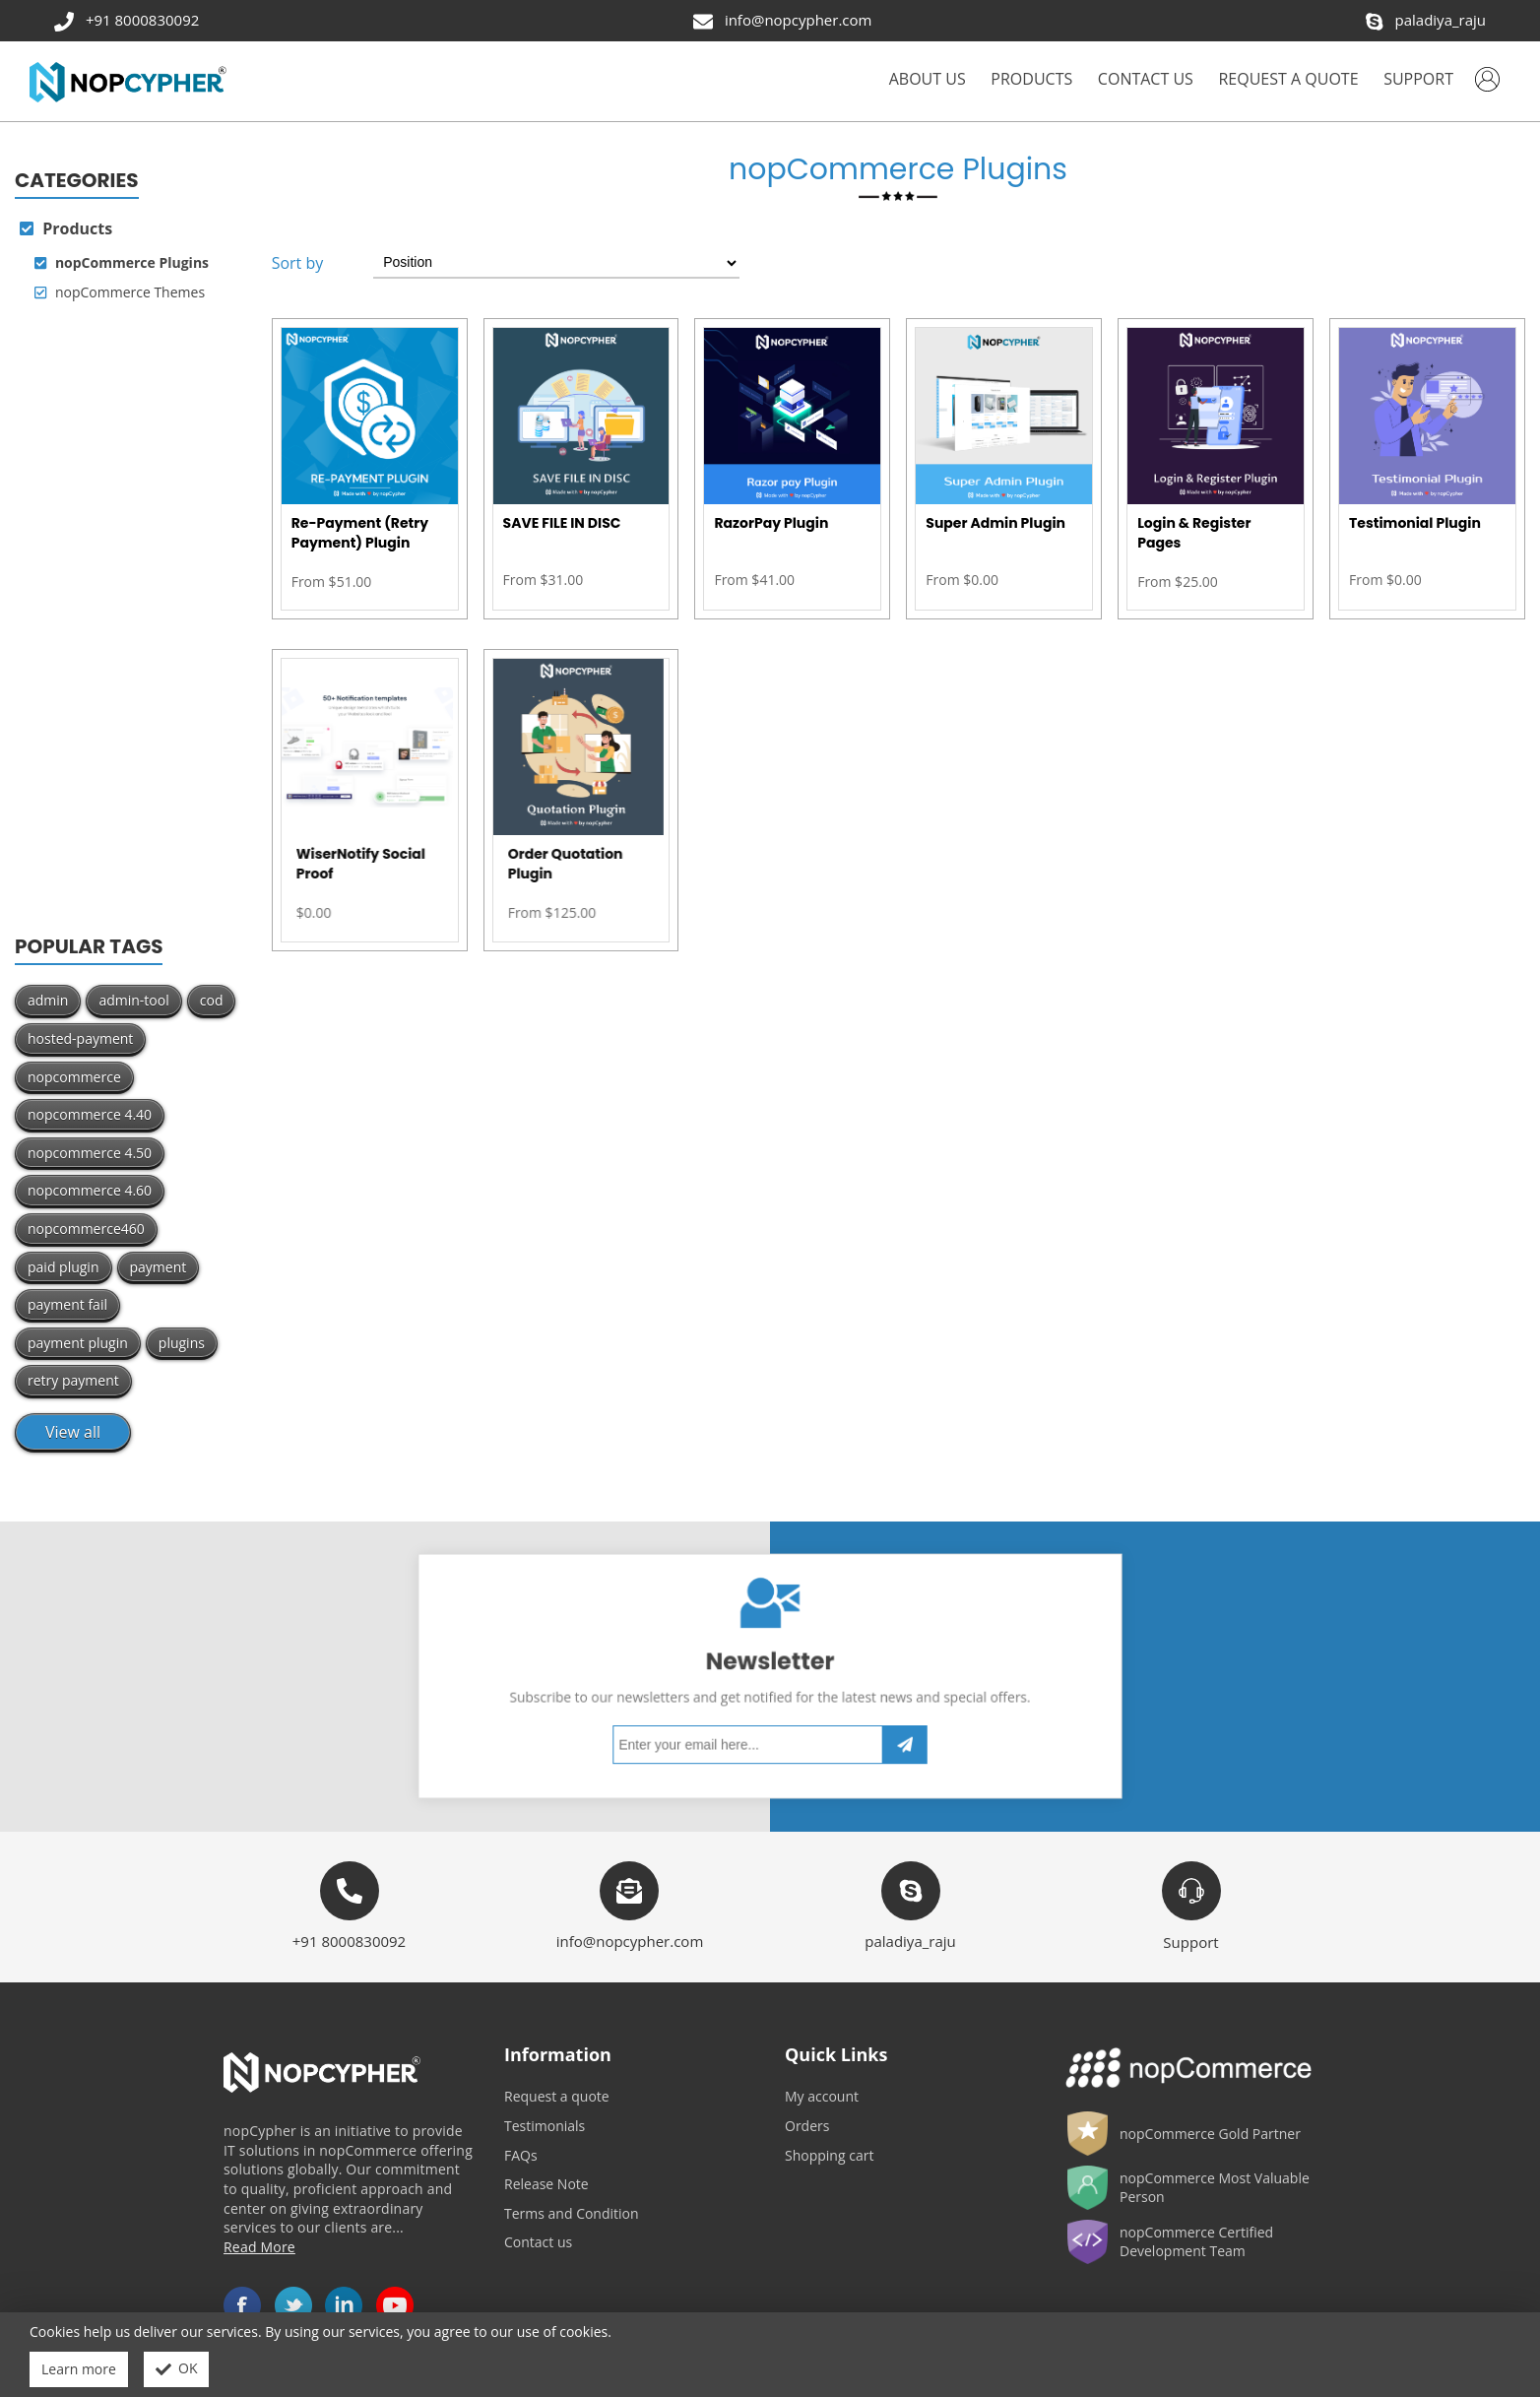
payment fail (67, 1304)
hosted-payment (80, 1038)
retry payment (73, 1380)
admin (48, 1000)
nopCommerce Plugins (121, 263)
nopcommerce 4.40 (90, 1114)
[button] (1031, 81)
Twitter (293, 2305)
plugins (182, 1342)
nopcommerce (74, 1077)
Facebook (242, 2305)
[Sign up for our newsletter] (759, 1711)
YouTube (395, 2305)
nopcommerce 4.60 (90, 1190)
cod (212, 1000)
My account (822, 2096)
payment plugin (78, 1342)
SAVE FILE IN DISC (562, 523)
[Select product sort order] (555, 263)
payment (158, 1267)
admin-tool (133, 1000)
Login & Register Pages (1194, 533)
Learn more (78, 2369)
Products (66, 228)
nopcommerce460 (86, 1228)
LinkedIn (343, 2305)
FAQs (521, 2155)
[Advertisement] (128, 622)
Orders (807, 2125)
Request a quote (557, 2096)
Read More (259, 2246)
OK (177, 2369)
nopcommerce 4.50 (90, 1152)
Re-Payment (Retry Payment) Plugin (359, 533)
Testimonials (544, 2125)
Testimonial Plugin (1415, 523)
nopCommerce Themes (119, 292)
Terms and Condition (571, 2213)
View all (72, 1432)
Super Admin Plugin (995, 523)
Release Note (546, 2183)
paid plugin (63, 1267)
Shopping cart (829, 2155)
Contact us (538, 2242)
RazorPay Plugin (771, 523)
